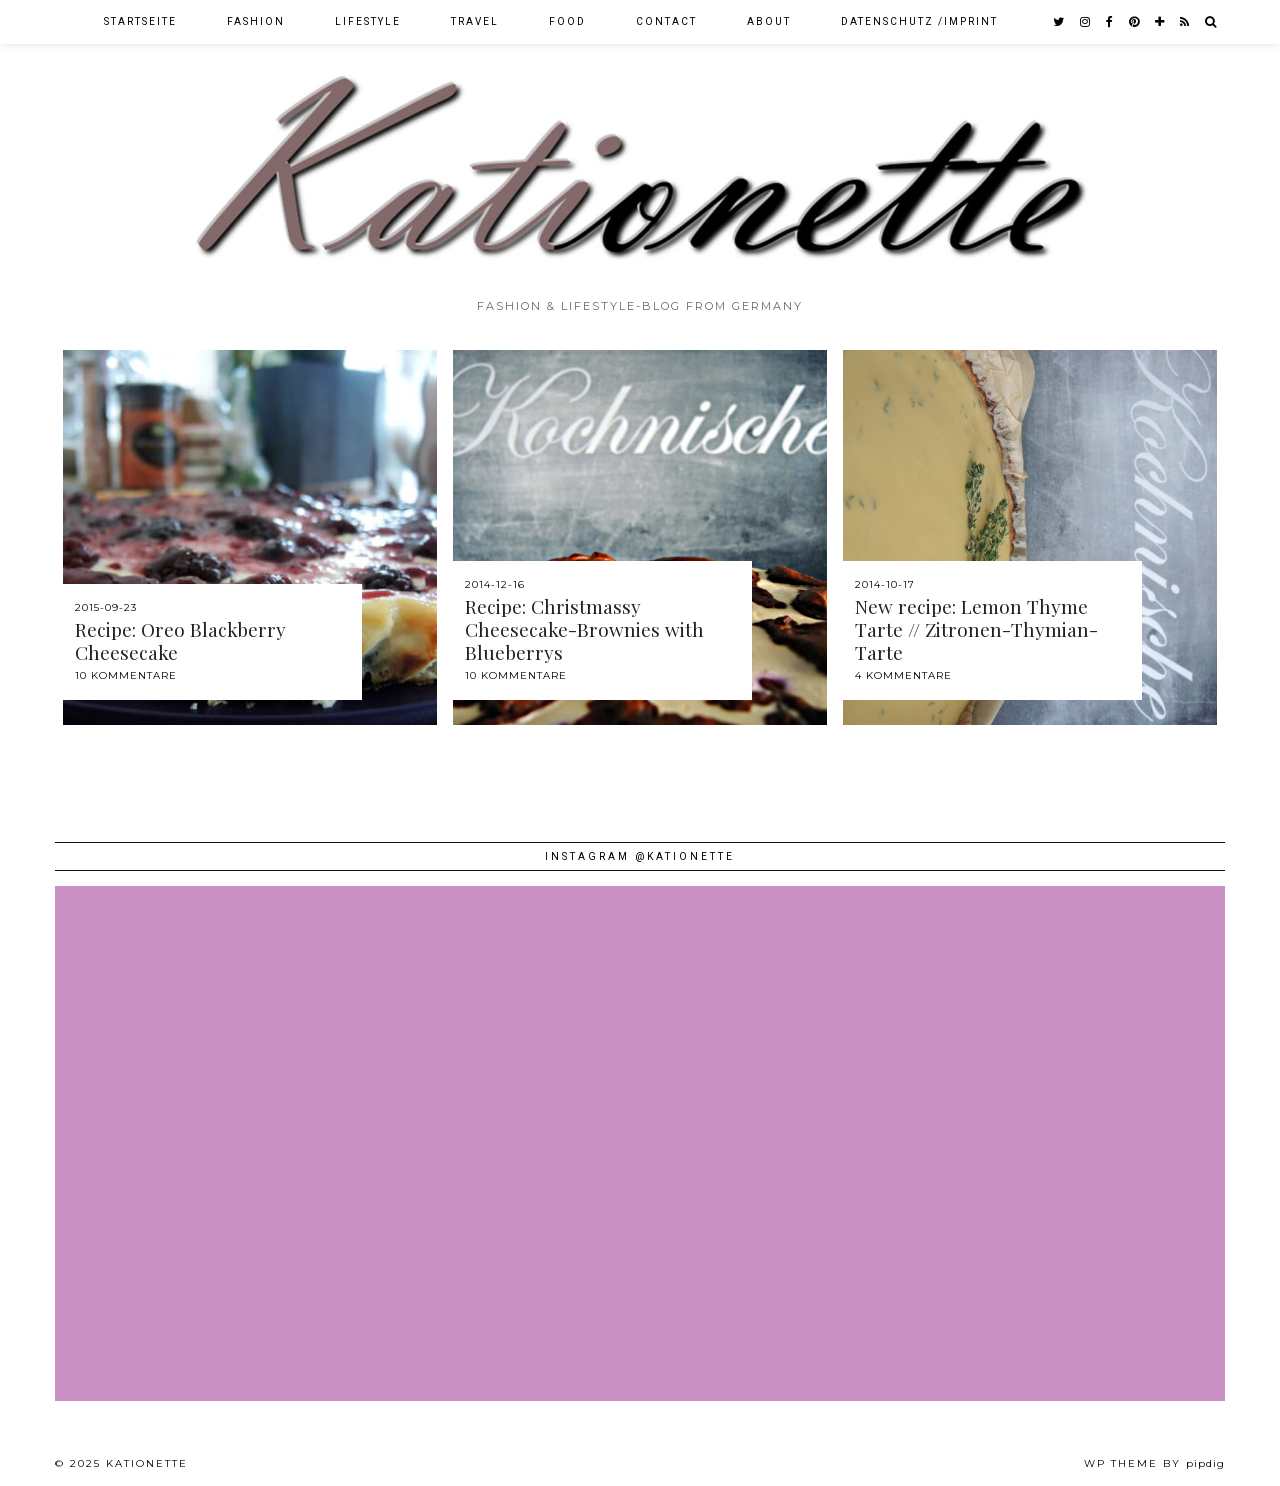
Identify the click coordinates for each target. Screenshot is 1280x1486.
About (769, 21)
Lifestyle (368, 21)
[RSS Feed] (1185, 22)
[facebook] (1110, 22)
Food (567, 21)
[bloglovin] (1160, 22)
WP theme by (1154, 1463)
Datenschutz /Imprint (919, 21)
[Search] (1211, 22)
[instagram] (1086, 22)
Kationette (147, 1463)
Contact (666, 21)
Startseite (140, 21)
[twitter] (1059, 22)
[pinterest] (1135, 22)
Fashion (256, 21)
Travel (475, 21)
